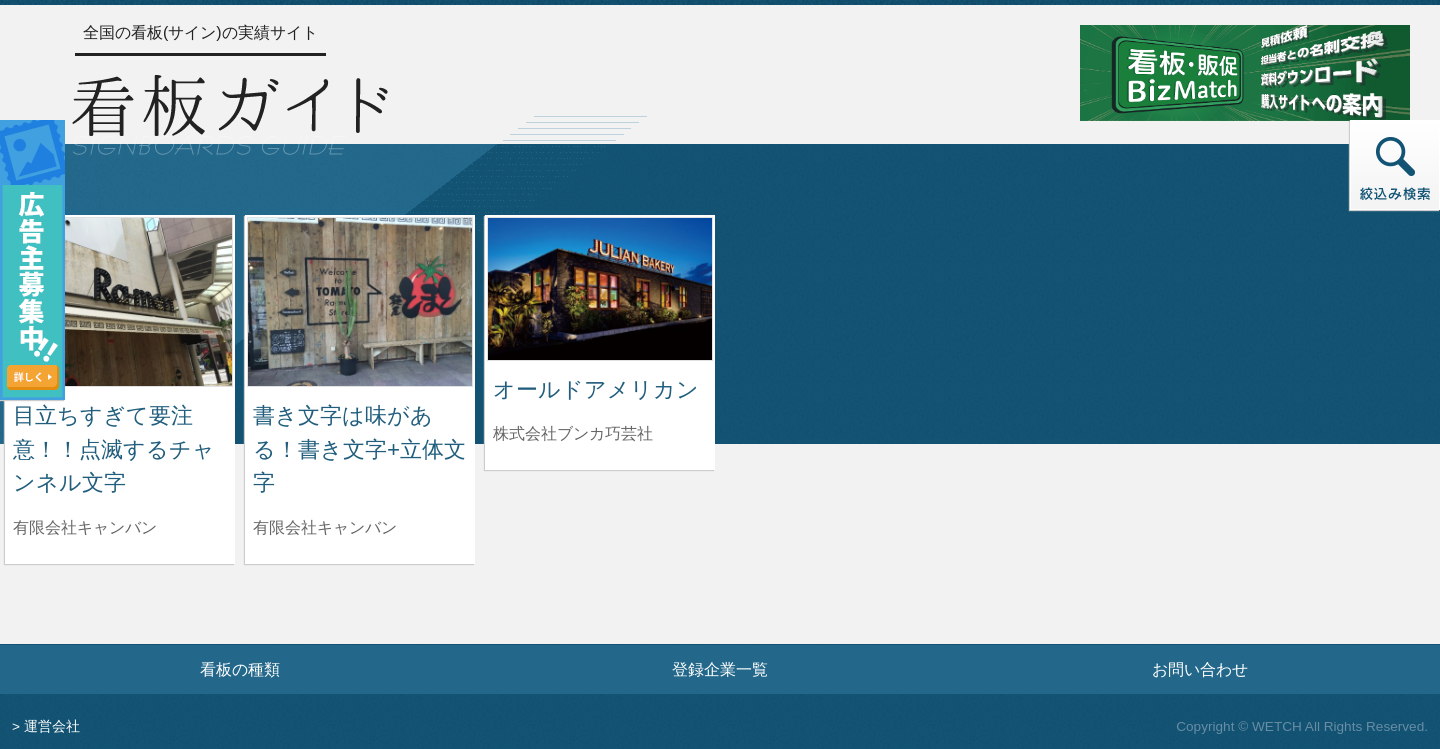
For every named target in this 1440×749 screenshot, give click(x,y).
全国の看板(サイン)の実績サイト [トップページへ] (200, 32)
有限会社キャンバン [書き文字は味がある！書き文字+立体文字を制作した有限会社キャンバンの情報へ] (325, 527)
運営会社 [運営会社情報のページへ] (52, 726)
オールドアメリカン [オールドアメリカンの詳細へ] (596, 389)
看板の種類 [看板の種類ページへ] (240, 669)
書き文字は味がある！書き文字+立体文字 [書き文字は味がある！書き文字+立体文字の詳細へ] (359, 449)
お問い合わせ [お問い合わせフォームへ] (1200, 669)
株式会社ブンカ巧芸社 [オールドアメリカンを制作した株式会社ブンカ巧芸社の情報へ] (573, 433)
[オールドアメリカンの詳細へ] (600, 287)
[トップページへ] (230, 112)
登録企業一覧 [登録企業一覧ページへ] (720, 669)
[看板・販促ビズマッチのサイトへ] (1245, 71)
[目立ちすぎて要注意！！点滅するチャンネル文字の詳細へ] (120, 300)
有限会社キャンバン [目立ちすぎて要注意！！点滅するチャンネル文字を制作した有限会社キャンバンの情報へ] (85, 527)
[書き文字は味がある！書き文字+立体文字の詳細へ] (360, 300)
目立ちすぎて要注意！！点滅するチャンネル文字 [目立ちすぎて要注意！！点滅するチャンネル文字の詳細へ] (114, 449)
